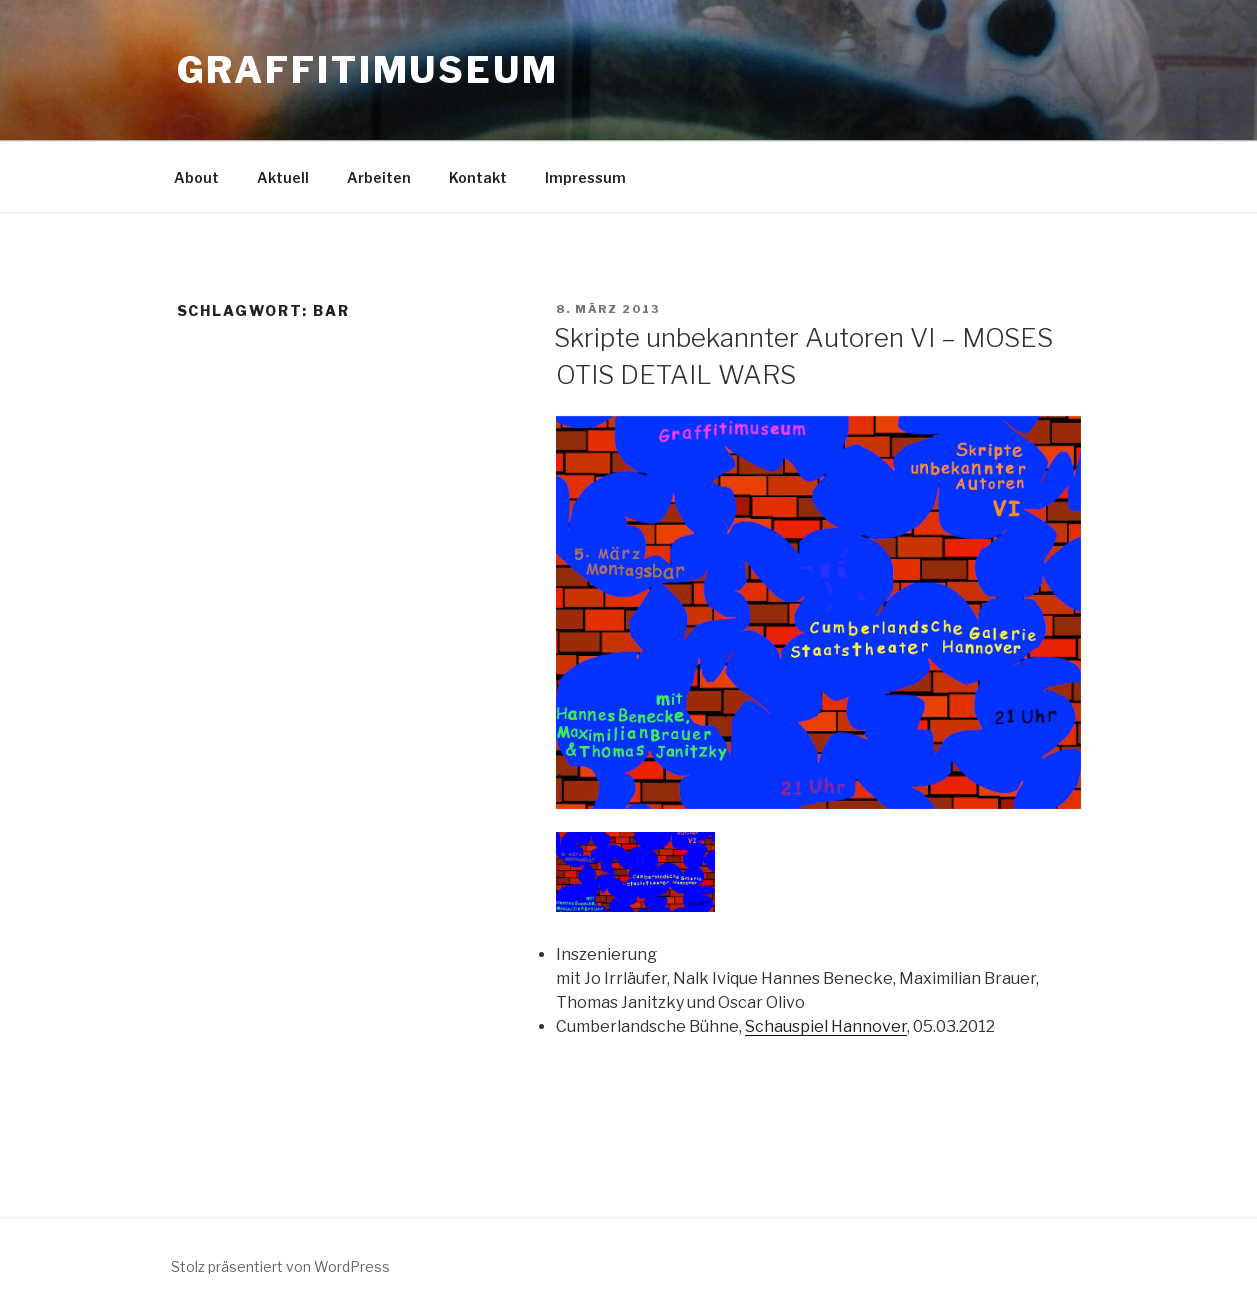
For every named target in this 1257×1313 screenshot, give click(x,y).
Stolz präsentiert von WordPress (280, 1266)
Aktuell (283, 177)
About (196, 177)
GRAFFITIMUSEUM (368, 70)
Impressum (585, 177)
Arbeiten (379, 177)
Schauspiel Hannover (826, 1026)
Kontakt (478, 177)
